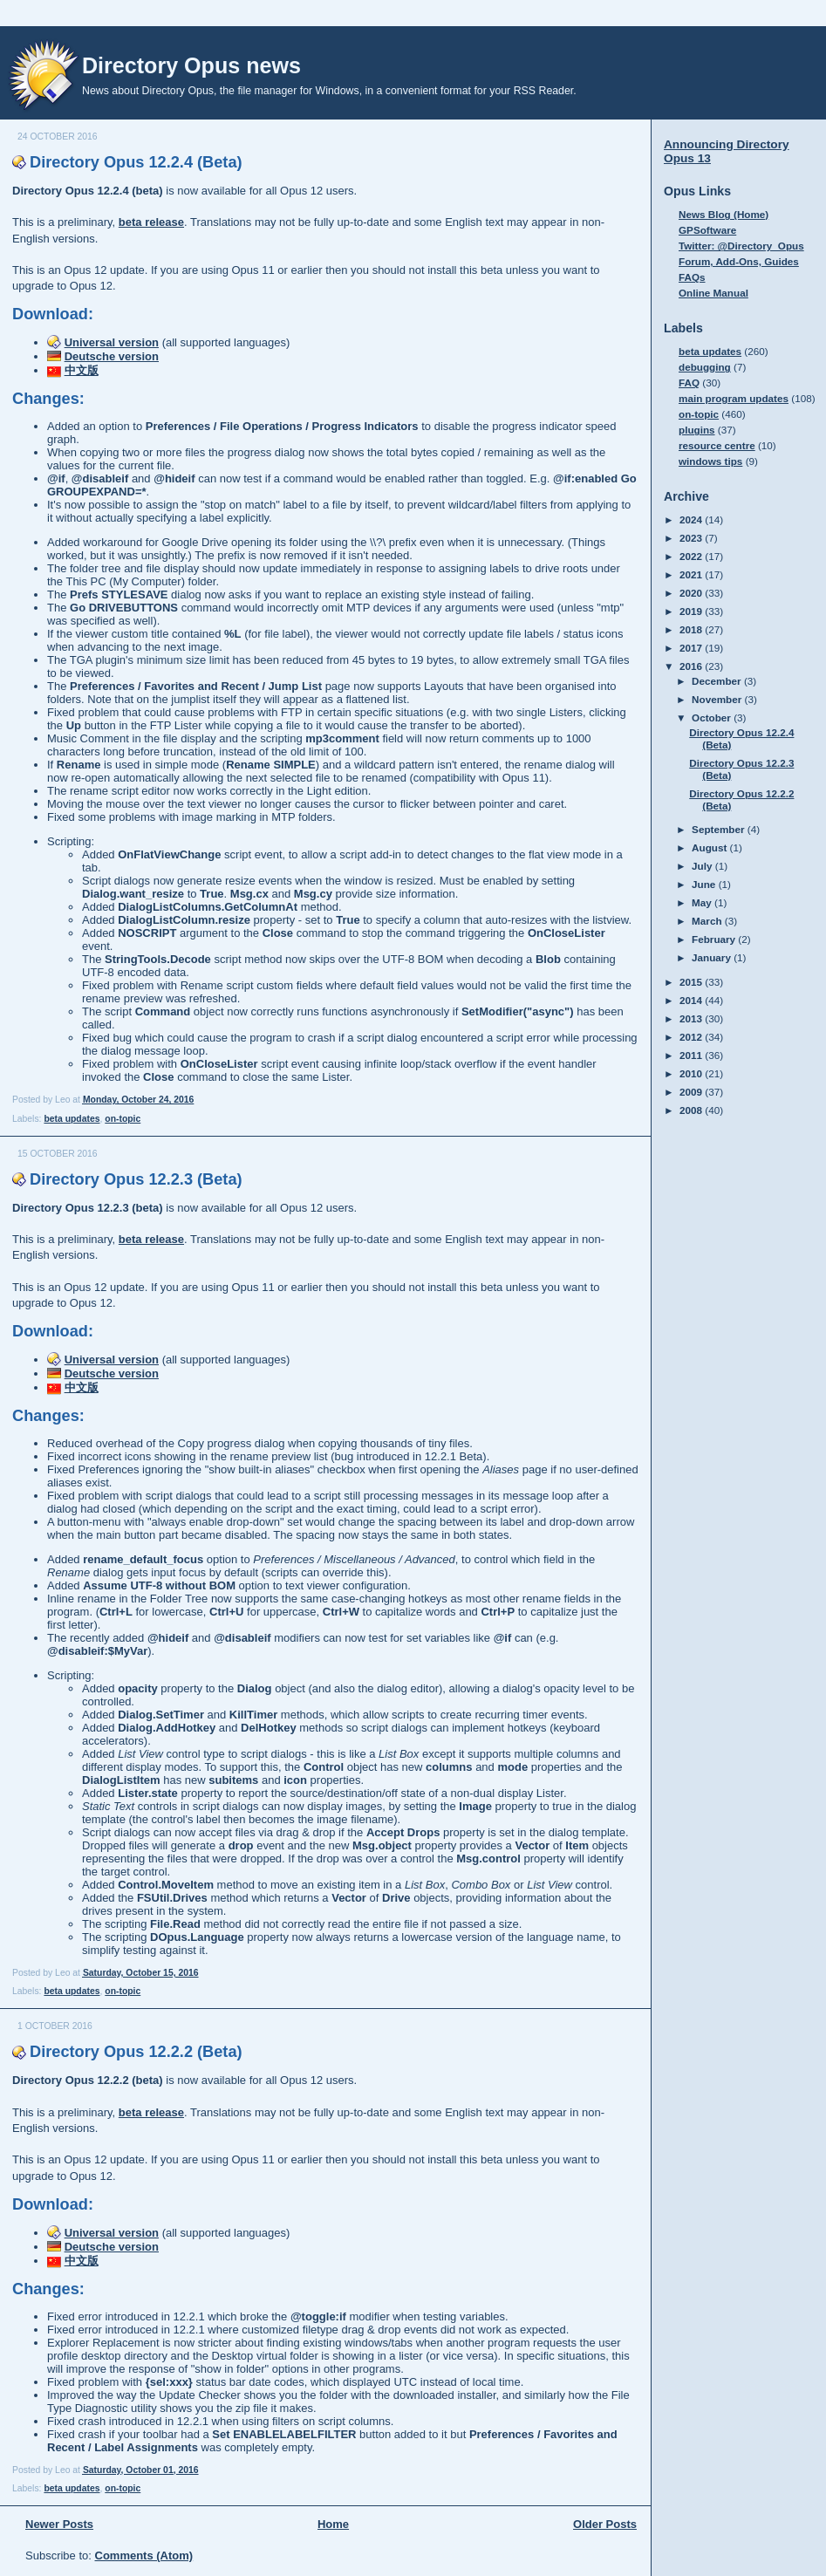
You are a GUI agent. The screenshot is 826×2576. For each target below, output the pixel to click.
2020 (692, 592)
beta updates (71, 1119)
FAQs (692, 277)
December (718, 681)
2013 (692, 1018)
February (715, 939)
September (719, 829)
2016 (692, 666)
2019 (692, 611)
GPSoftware (707, 230)
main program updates (733, 398)
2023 (692, 537)
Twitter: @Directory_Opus (741, 245)
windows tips (710, 461)
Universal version (112, 342)
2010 (692, 1073)
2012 (692, 1036)
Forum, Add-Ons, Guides (739, 261)
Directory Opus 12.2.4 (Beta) (136, 162)
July (703, 865)
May (703, 902)
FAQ (689, 382)
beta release (151, 222)
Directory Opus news (191, 65)
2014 (692, 1000)
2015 (692, 981)
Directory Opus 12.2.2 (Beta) (136, 2051)
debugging (705, 366)
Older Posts (605, 2524)
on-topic (122, 1119)
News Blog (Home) (723, 214)
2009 (692, 1091)
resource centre (717, 445)
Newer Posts (59, 2524)
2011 (692, 1055)
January (713, 957)
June (705, 884)
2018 (692, 629)
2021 (692, 574)
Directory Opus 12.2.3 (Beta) (136, 1179)
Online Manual (713, 292)
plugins (697, 429)
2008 (692, 1110)
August (711, 847)
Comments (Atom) (144, 2555)
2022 (692, 556)
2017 (692, 647)
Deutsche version (112, 356)
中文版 (82, 370)
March (708, 920)
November (718, 699)
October (713, 717)
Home (333, 2524)
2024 (692, 519)
